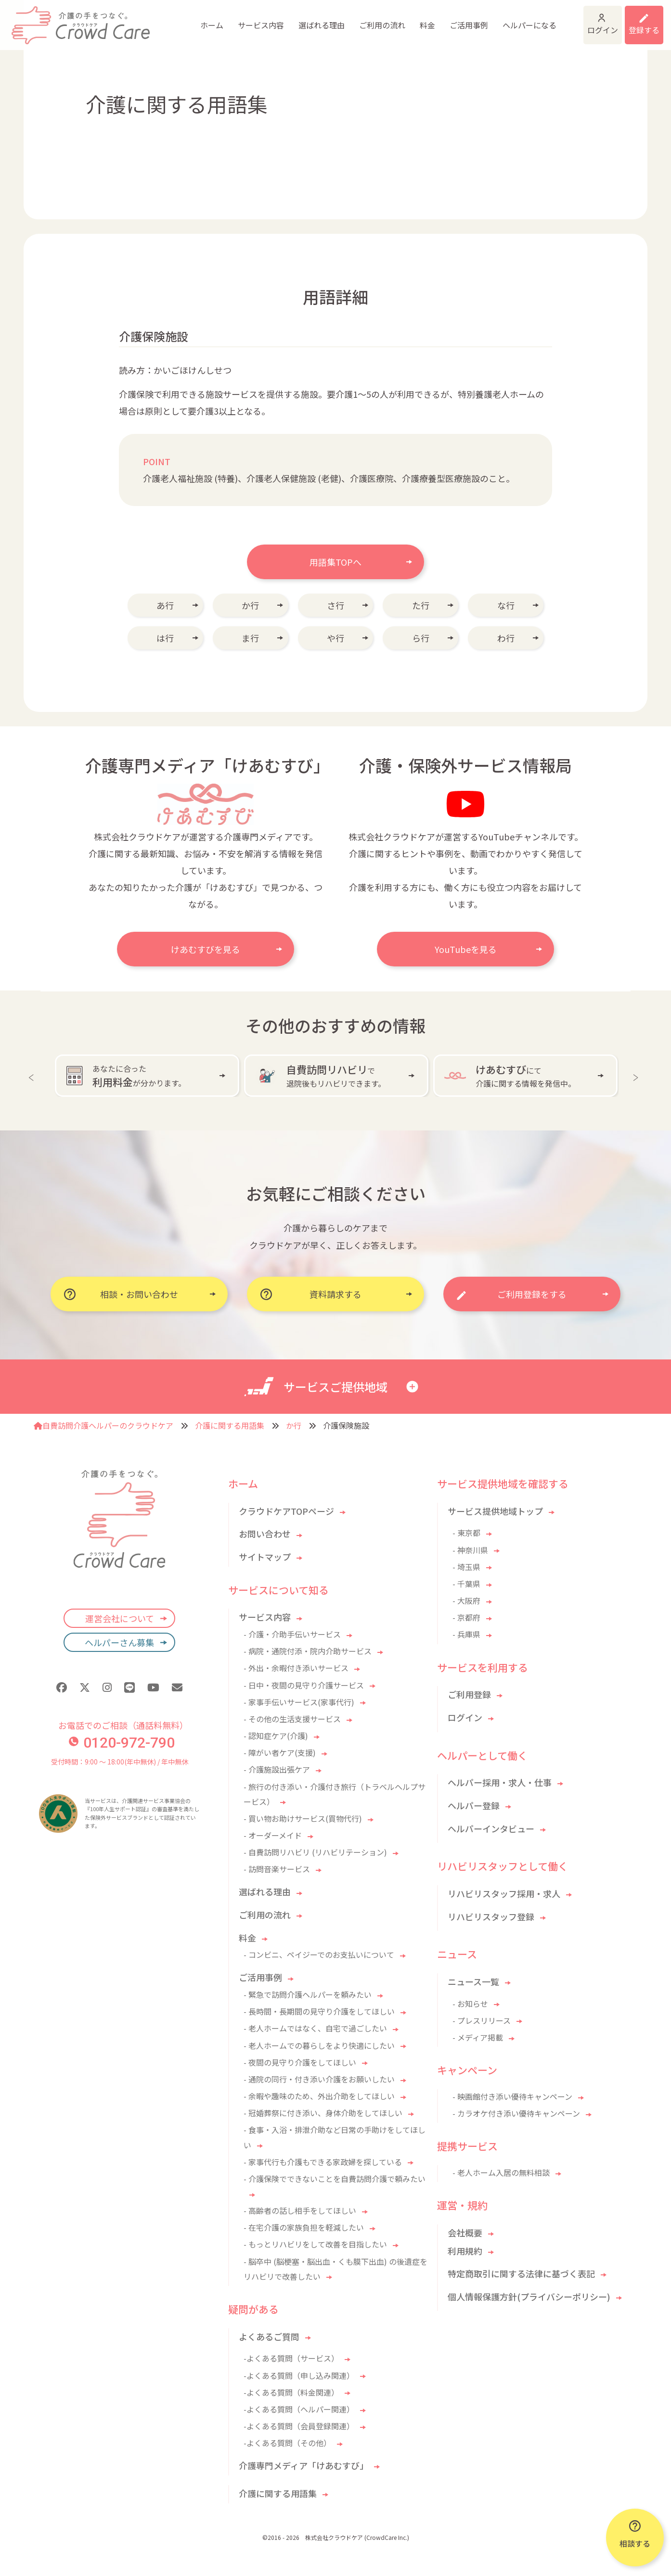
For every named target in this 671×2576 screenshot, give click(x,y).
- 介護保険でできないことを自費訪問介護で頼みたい (335, 2178)
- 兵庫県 (466, 1634)
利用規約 (465, 2251)
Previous (33, 1075)
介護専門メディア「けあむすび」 (303, 2465)
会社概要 (465, 2232)
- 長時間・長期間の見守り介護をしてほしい (319, 2011)
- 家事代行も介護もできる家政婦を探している (323, 2162)
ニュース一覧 (473, 1981)
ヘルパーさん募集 (119, 1642)
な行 (506, 605)
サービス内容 (191, 19)
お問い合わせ (265, 1533)
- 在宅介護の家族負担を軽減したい (304, 2227)
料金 (357, 19)
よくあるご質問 (269, 2336)
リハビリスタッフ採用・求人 (504, 1893)
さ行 (335, 605)
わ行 (506, 638)
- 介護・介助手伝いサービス (292, 1634)
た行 (420, 605)
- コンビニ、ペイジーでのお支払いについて (319, 1954)
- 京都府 (466, 1617)
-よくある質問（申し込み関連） (299, 2375)
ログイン (556, 19)
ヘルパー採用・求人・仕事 (500, 1782)
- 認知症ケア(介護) (276, 1735)
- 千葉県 (466, 1583)
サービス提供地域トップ (495, 1511)
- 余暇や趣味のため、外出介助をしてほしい (319, 2096)
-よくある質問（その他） (287, 2443)
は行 (165, 638)
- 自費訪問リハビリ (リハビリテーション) (315, 1852)
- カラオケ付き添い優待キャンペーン (516, 2113)
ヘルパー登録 (474, 1805)
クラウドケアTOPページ (286, 1511)
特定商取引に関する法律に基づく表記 (521, 2273)
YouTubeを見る (466, 949)
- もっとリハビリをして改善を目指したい (315, 2244)
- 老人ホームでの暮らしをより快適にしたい (319, 2045)
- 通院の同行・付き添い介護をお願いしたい (319, 2079)
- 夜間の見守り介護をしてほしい (300, 2062)
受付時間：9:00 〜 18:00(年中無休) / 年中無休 (119, 1761)
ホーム (141, 19)
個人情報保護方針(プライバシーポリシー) (529, 2296)
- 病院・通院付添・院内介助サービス (308, 1651)
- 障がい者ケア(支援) (280, 1752)
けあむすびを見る (205, 949)
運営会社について (119, 1618)
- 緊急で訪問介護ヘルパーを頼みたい (308, 1994)
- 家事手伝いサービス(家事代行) (299, 1702)
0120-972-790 (122, 1742)
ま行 (250, 638)
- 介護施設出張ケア (277, 1769)
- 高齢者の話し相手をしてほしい (300, 2210)
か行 (250, 605)
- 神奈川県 (470, 1550)
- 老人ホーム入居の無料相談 (501, 2172)
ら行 (420, 638)
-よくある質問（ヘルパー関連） (299, 2409)
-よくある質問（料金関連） (291, 2392)
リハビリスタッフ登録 (491, 1916)
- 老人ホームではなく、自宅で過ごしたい (315, 2028)
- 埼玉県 (466, 1567)
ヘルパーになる (459, 19)
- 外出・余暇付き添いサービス (296, 1668)
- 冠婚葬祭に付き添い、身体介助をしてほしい (323, 2113)
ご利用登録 (469, 1694)
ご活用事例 (398, 19)
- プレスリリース (481, 2020)
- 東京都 (466, 1532)
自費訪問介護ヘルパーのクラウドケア (103, 1425)
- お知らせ (470, 2003)
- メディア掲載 (477, 2037)
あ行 (165, 605)
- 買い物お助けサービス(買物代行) (303, 1818)
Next (638, 1075)
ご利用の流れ (312, 19)
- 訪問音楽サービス (277, 1869)
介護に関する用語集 (229, 1425)
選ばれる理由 (251, 19)
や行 (335, 638)
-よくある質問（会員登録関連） (299, 2426)
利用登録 (632, 19)
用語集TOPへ (335, 562)
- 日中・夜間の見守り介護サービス (304, 1685)
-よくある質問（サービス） (291, 2358)
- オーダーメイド (273, 1835)
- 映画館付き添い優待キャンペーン (512, 2096)
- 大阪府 (466, 1600)
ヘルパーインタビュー (491, 1828)
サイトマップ (265, 1556)
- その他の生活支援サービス (292, 1719)
